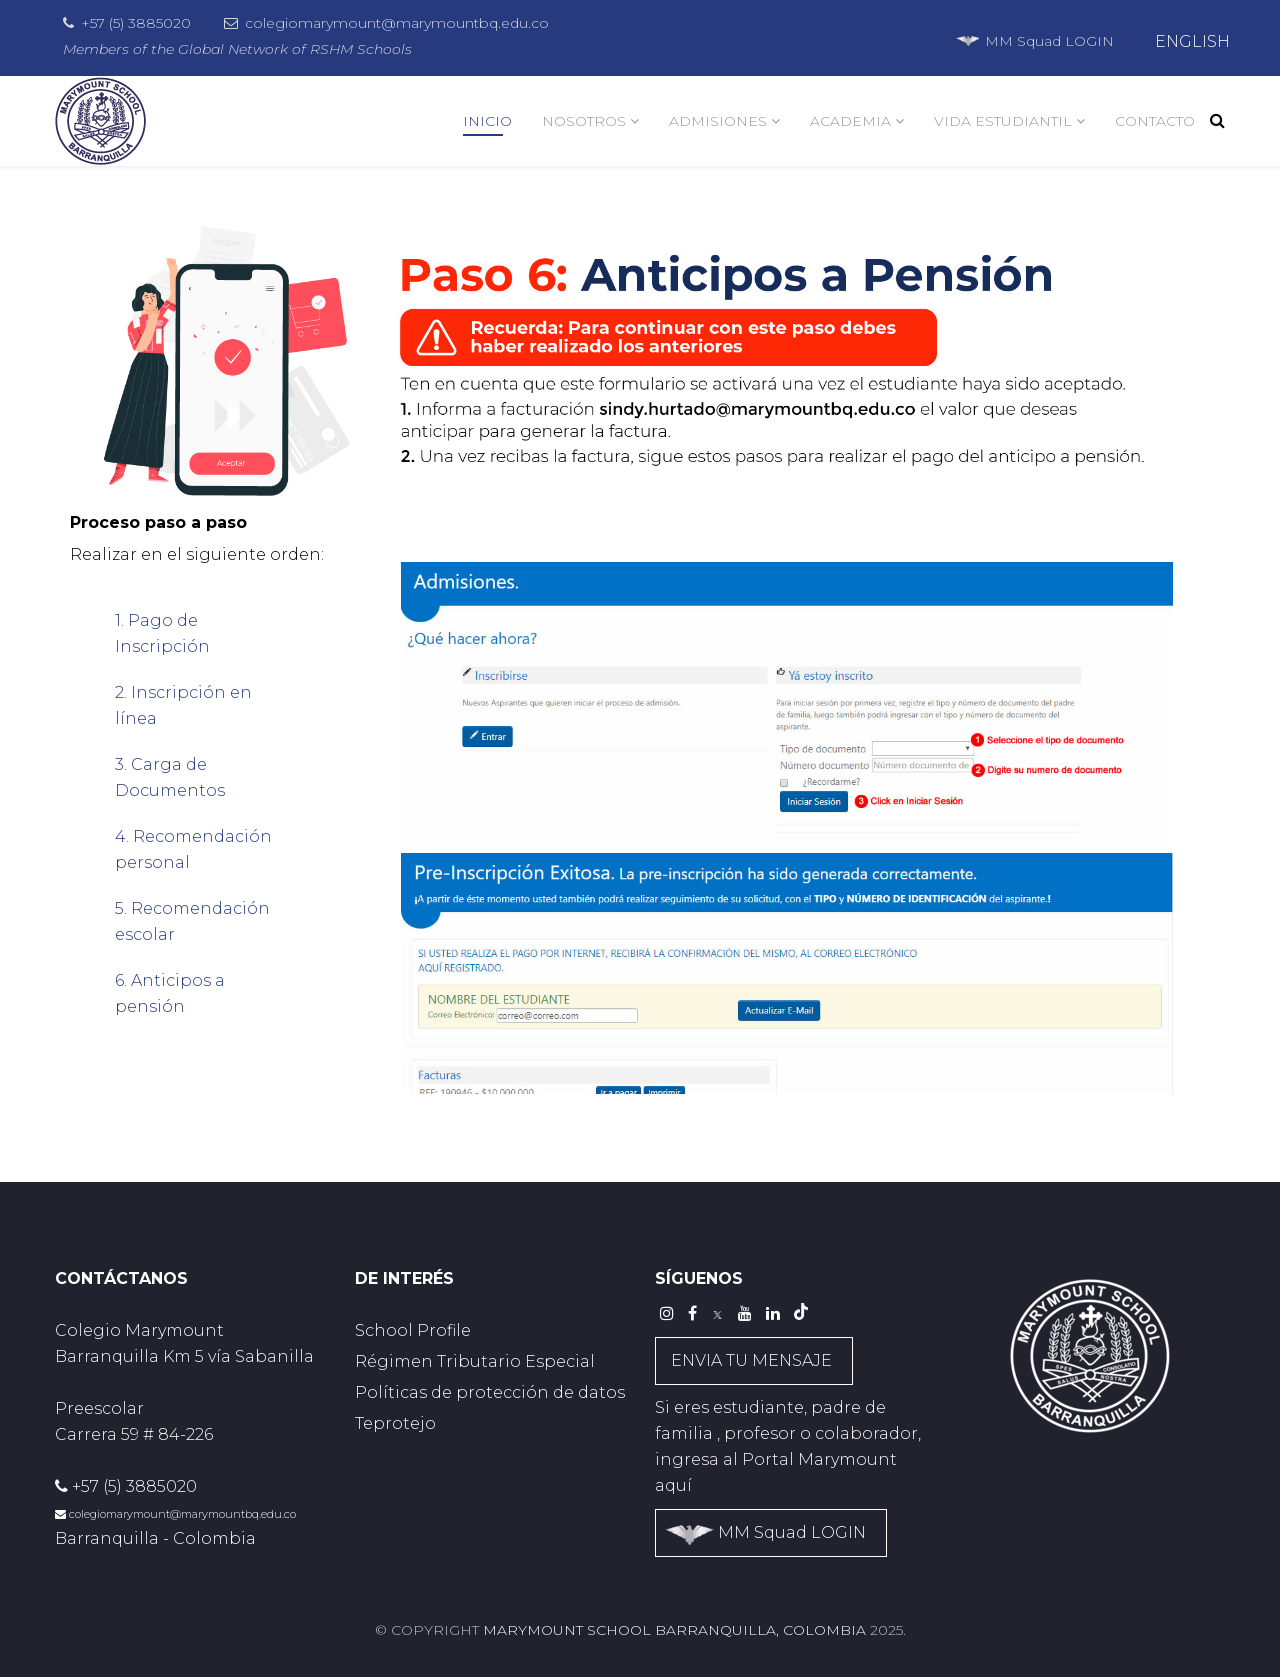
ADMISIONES (718, 121)
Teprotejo (395, 1423)
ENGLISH (1192, 41)
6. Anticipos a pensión (170, 993)
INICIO (487, 121)
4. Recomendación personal (193, 849)
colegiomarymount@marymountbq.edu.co (397, 23)
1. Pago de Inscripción (162, 633)
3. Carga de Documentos (170, 777)
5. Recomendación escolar (192, 921)
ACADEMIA (850, 121)
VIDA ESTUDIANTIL (1003, 121)
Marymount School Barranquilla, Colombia (674, 1630)
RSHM (331, 49)
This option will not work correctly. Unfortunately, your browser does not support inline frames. (787, 814)
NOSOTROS (584, 121)
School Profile (413, 1330)
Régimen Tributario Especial (475, 1361)
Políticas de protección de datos (490, 1392)
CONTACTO (1155, 121)
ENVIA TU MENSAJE (751, 1360)
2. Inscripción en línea (183, 705)
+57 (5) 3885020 (136, 23)
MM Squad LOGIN (1034, 41)
